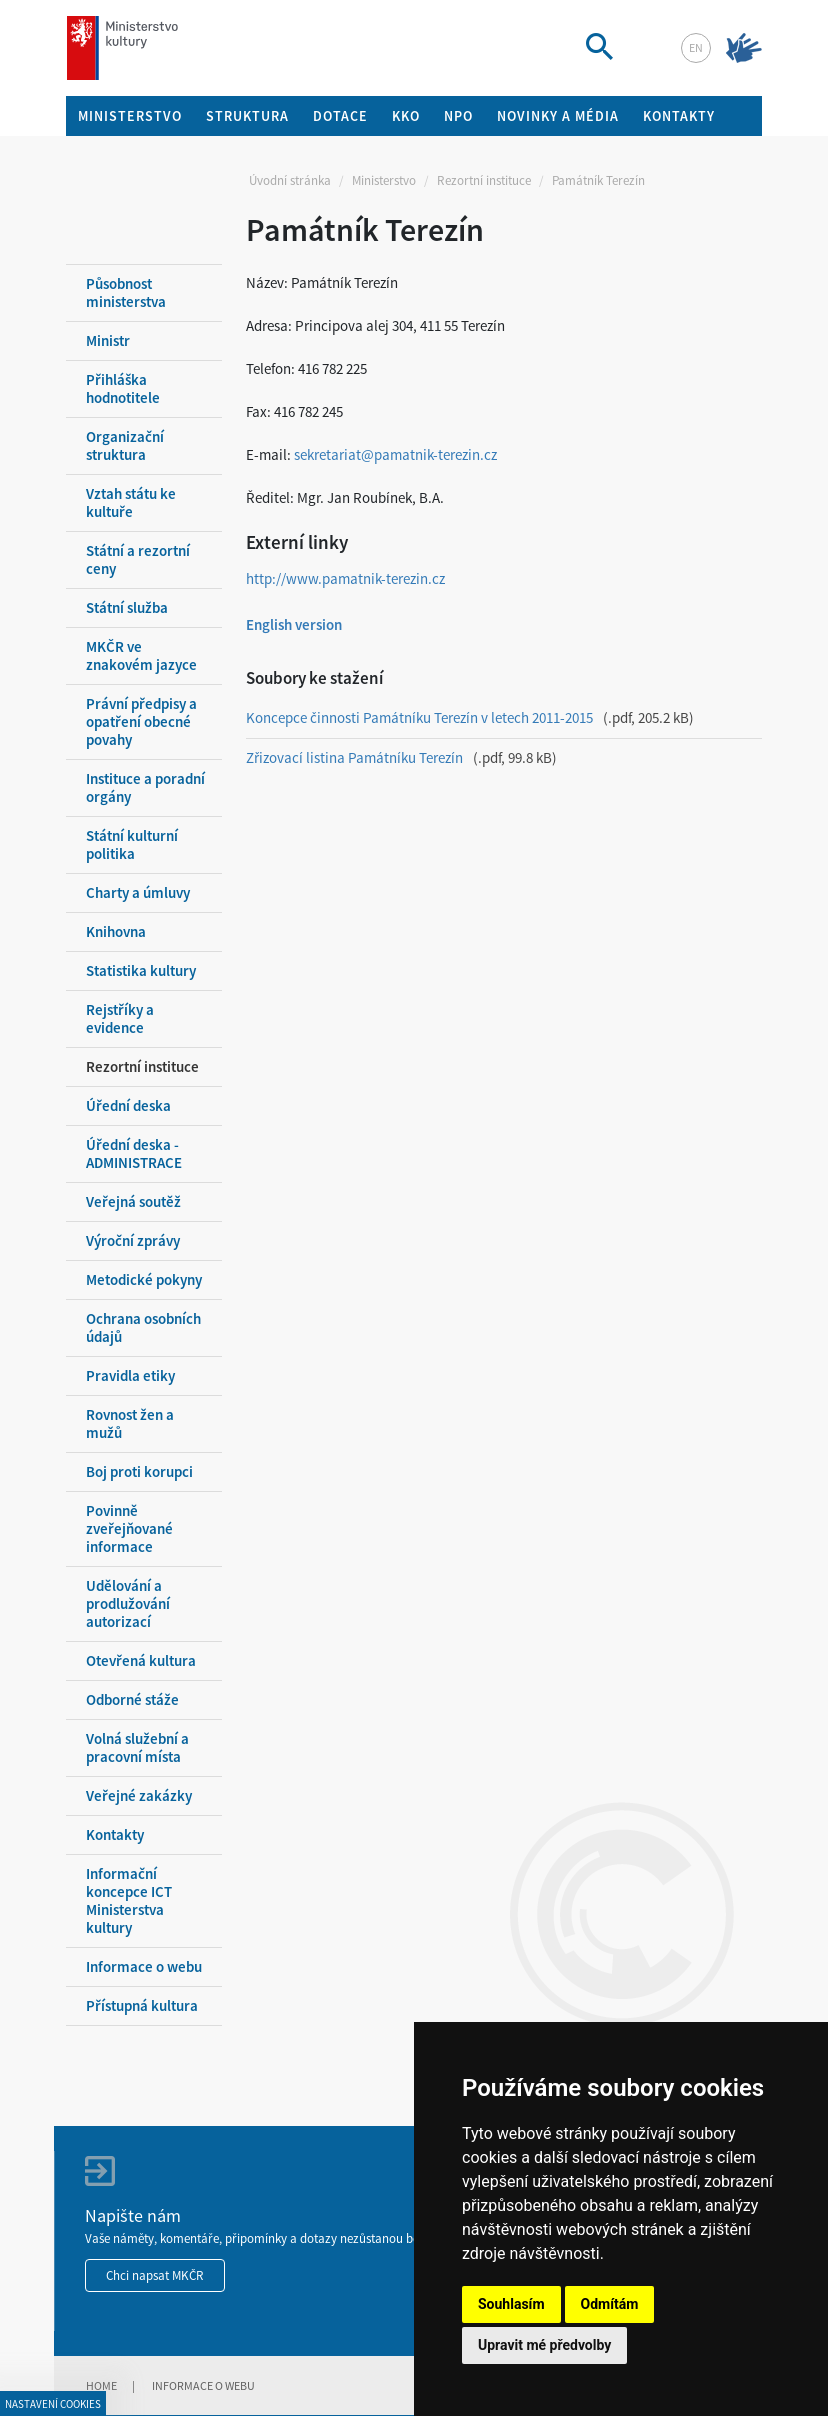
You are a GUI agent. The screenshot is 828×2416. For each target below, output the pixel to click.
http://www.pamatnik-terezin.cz (345, 578)
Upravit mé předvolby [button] (544, 2345)
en (696, 47)
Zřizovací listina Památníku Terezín (354, 757)
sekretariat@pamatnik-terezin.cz (395, 454)
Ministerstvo (384, 180)
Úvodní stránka (290, 180)
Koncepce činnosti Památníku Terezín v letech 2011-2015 (419, 717)
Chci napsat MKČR (155, 2275)
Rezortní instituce (484, 180)
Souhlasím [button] (511, 2304)
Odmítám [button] (610, 2304)
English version (294, 624)
